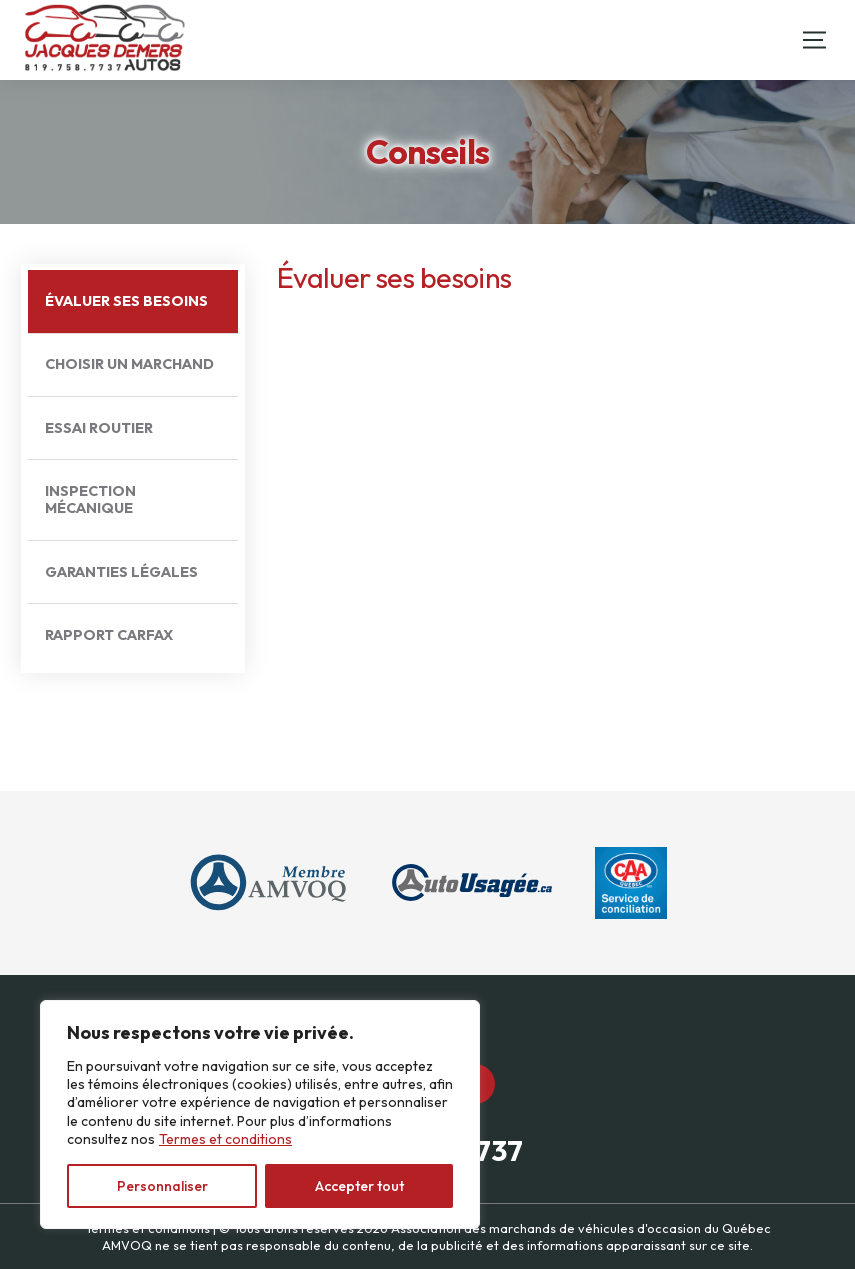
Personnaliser (162, 1186)
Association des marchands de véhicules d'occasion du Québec (581, 1228)
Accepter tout (359, 1186)
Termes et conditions (225, 1139)
